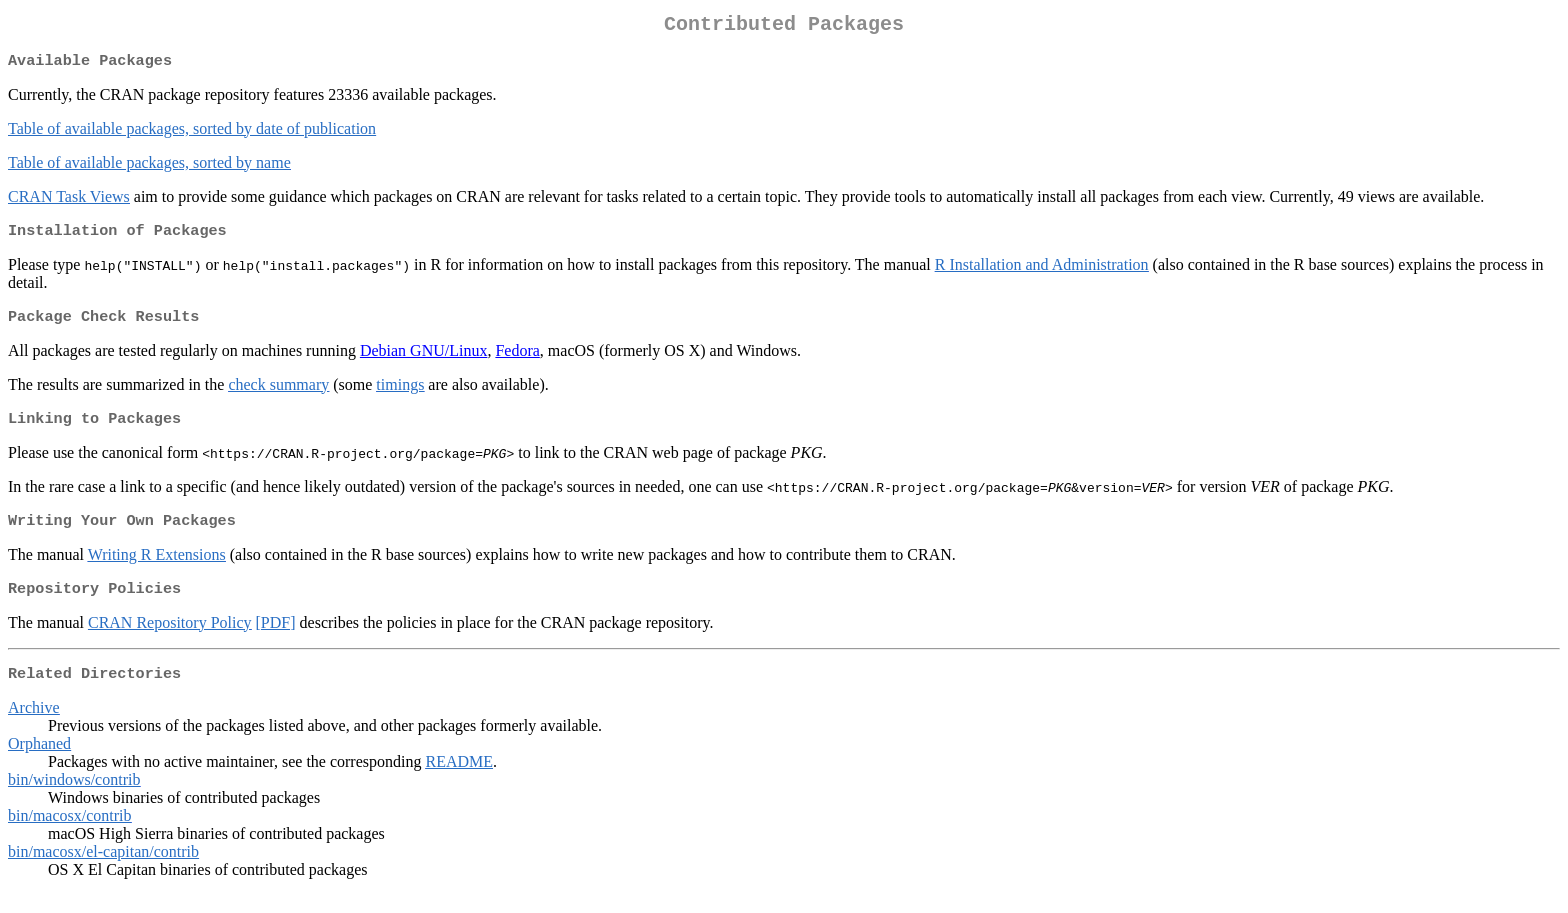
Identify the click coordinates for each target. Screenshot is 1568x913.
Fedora (517, 360)
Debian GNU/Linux (424, 360)
